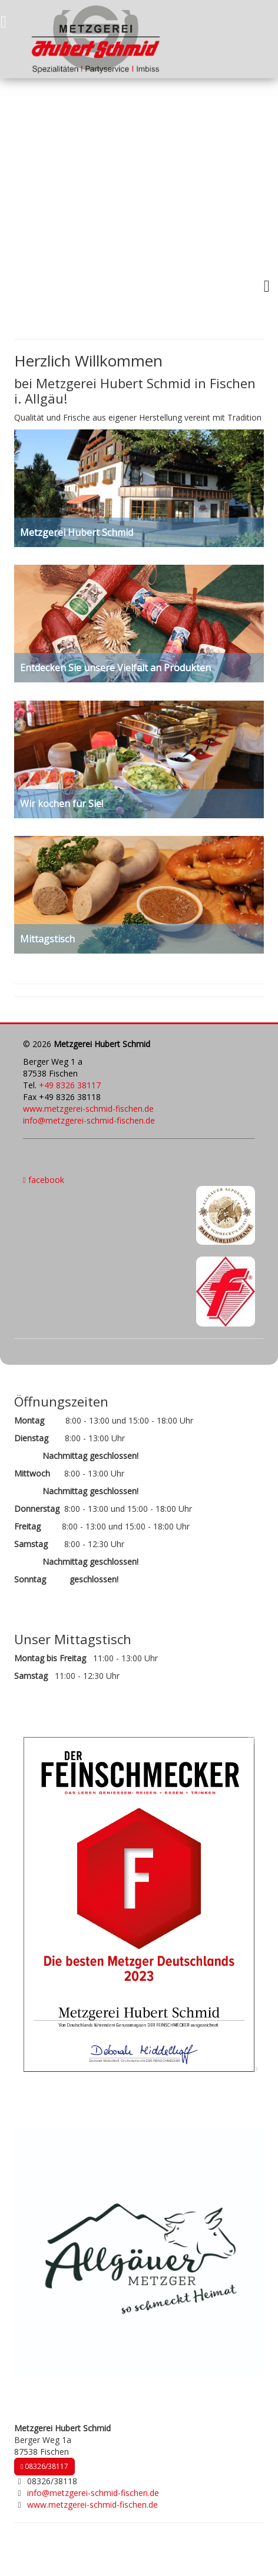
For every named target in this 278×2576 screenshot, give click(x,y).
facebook (43, 1179)
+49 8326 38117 (70, 1085)
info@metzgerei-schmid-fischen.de (89, 1120)
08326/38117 (44, 2466)
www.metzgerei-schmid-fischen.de (88, 1108)
